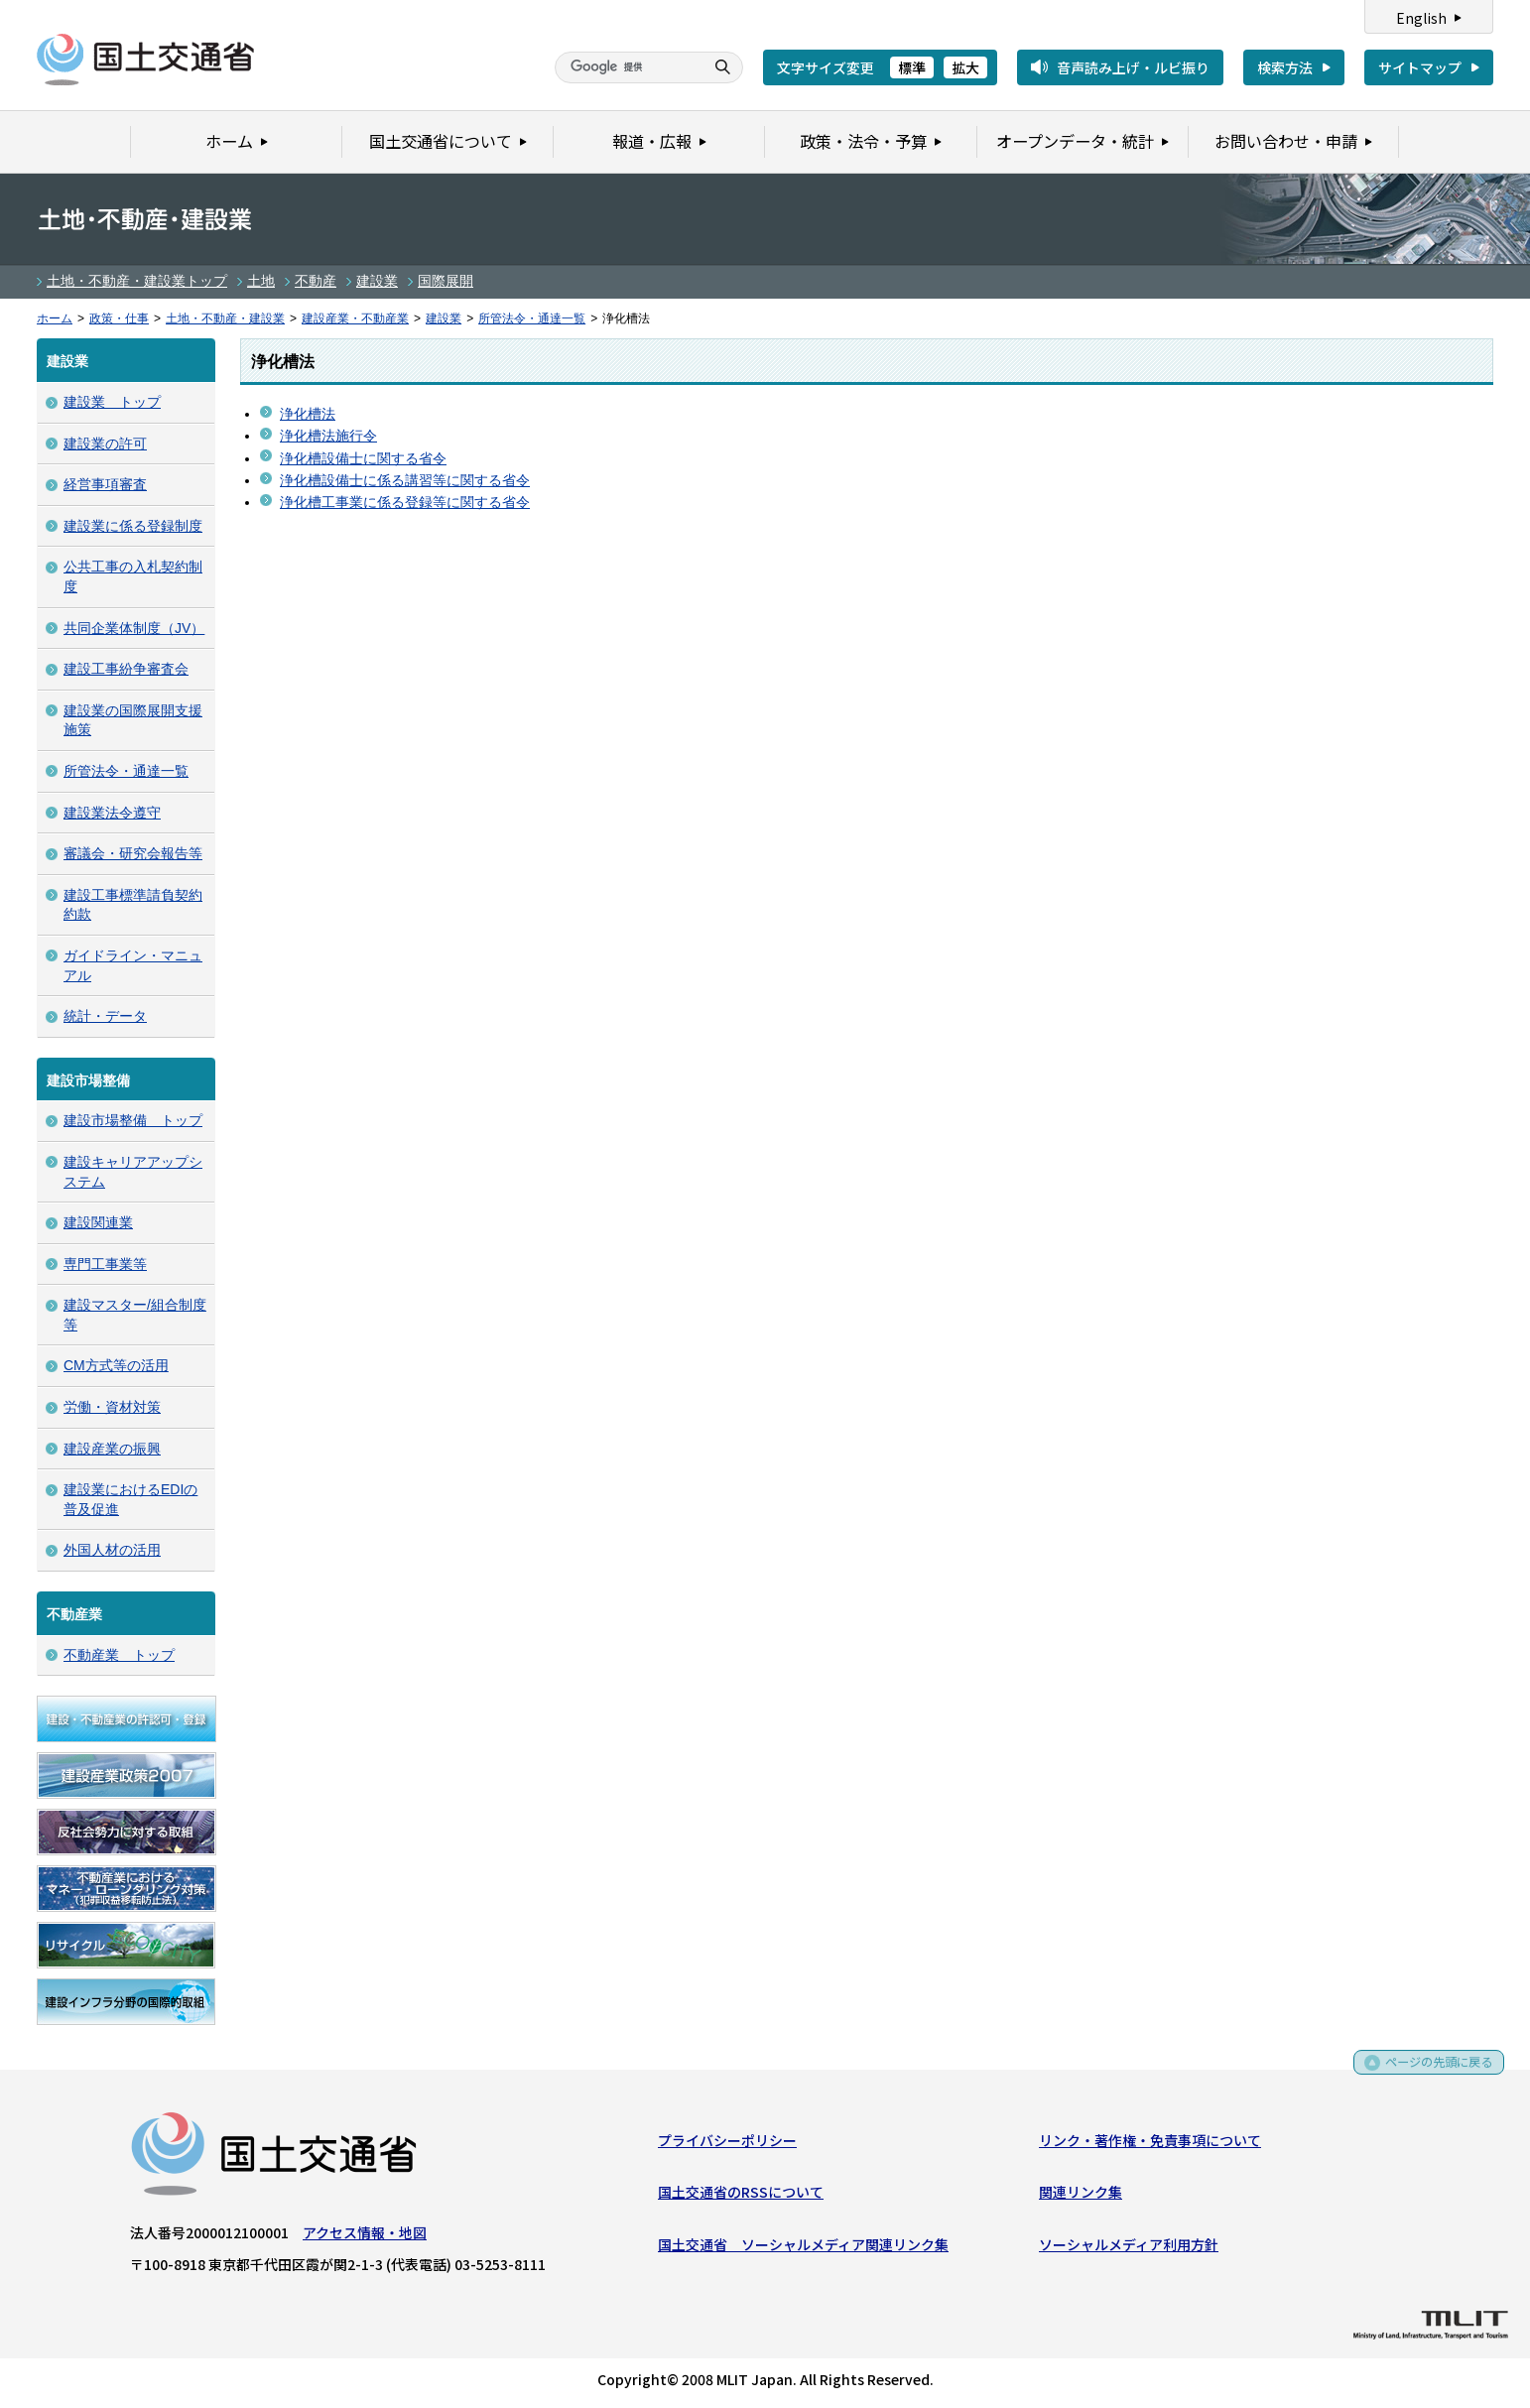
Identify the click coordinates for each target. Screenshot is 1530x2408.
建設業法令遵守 (112, 813)
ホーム (54, 318)
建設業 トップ (112, 402)
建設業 (377, 281)
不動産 (315, 281)
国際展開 (445, 281)
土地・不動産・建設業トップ (137, 281)
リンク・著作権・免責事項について (1150, 2144)
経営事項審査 (105, 484)
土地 (261, 281)
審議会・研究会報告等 (133, 853)
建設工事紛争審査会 (126, 669)
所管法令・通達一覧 (531, 318)
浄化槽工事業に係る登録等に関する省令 (405, 502)
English (1421, 18)
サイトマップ (1420, 67)
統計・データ (105, 1016)
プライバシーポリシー (727, 2144)
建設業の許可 (105, 443)
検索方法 (1285, 67)
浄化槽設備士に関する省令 (363, 458)
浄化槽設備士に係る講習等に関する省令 (405, 480)
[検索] (627, 67)
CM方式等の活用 (116, 1365)
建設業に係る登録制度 (133, 526)
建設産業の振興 (112, 1449)
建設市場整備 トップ (133, 1120)
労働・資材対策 (112, 1407)
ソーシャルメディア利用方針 (1128, 2248)
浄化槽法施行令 (328, 436)
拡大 (965, 67)
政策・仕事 (119, 318)
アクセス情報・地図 (365, 2236)
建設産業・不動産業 (355, 318)
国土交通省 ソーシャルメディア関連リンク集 (803, 2248)
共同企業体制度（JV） (134, 628)
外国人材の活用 (112, 1550)
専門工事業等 (105, 1264)
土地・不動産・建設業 (225, 318)
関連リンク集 (1080, 2196)
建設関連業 (98, 1222)
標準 (912, 67)
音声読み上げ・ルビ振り (1133, 67)
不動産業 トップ (119, 1655)
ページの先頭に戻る (1432, 2073)
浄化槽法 (307, 414)
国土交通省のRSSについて (741, 2196)
